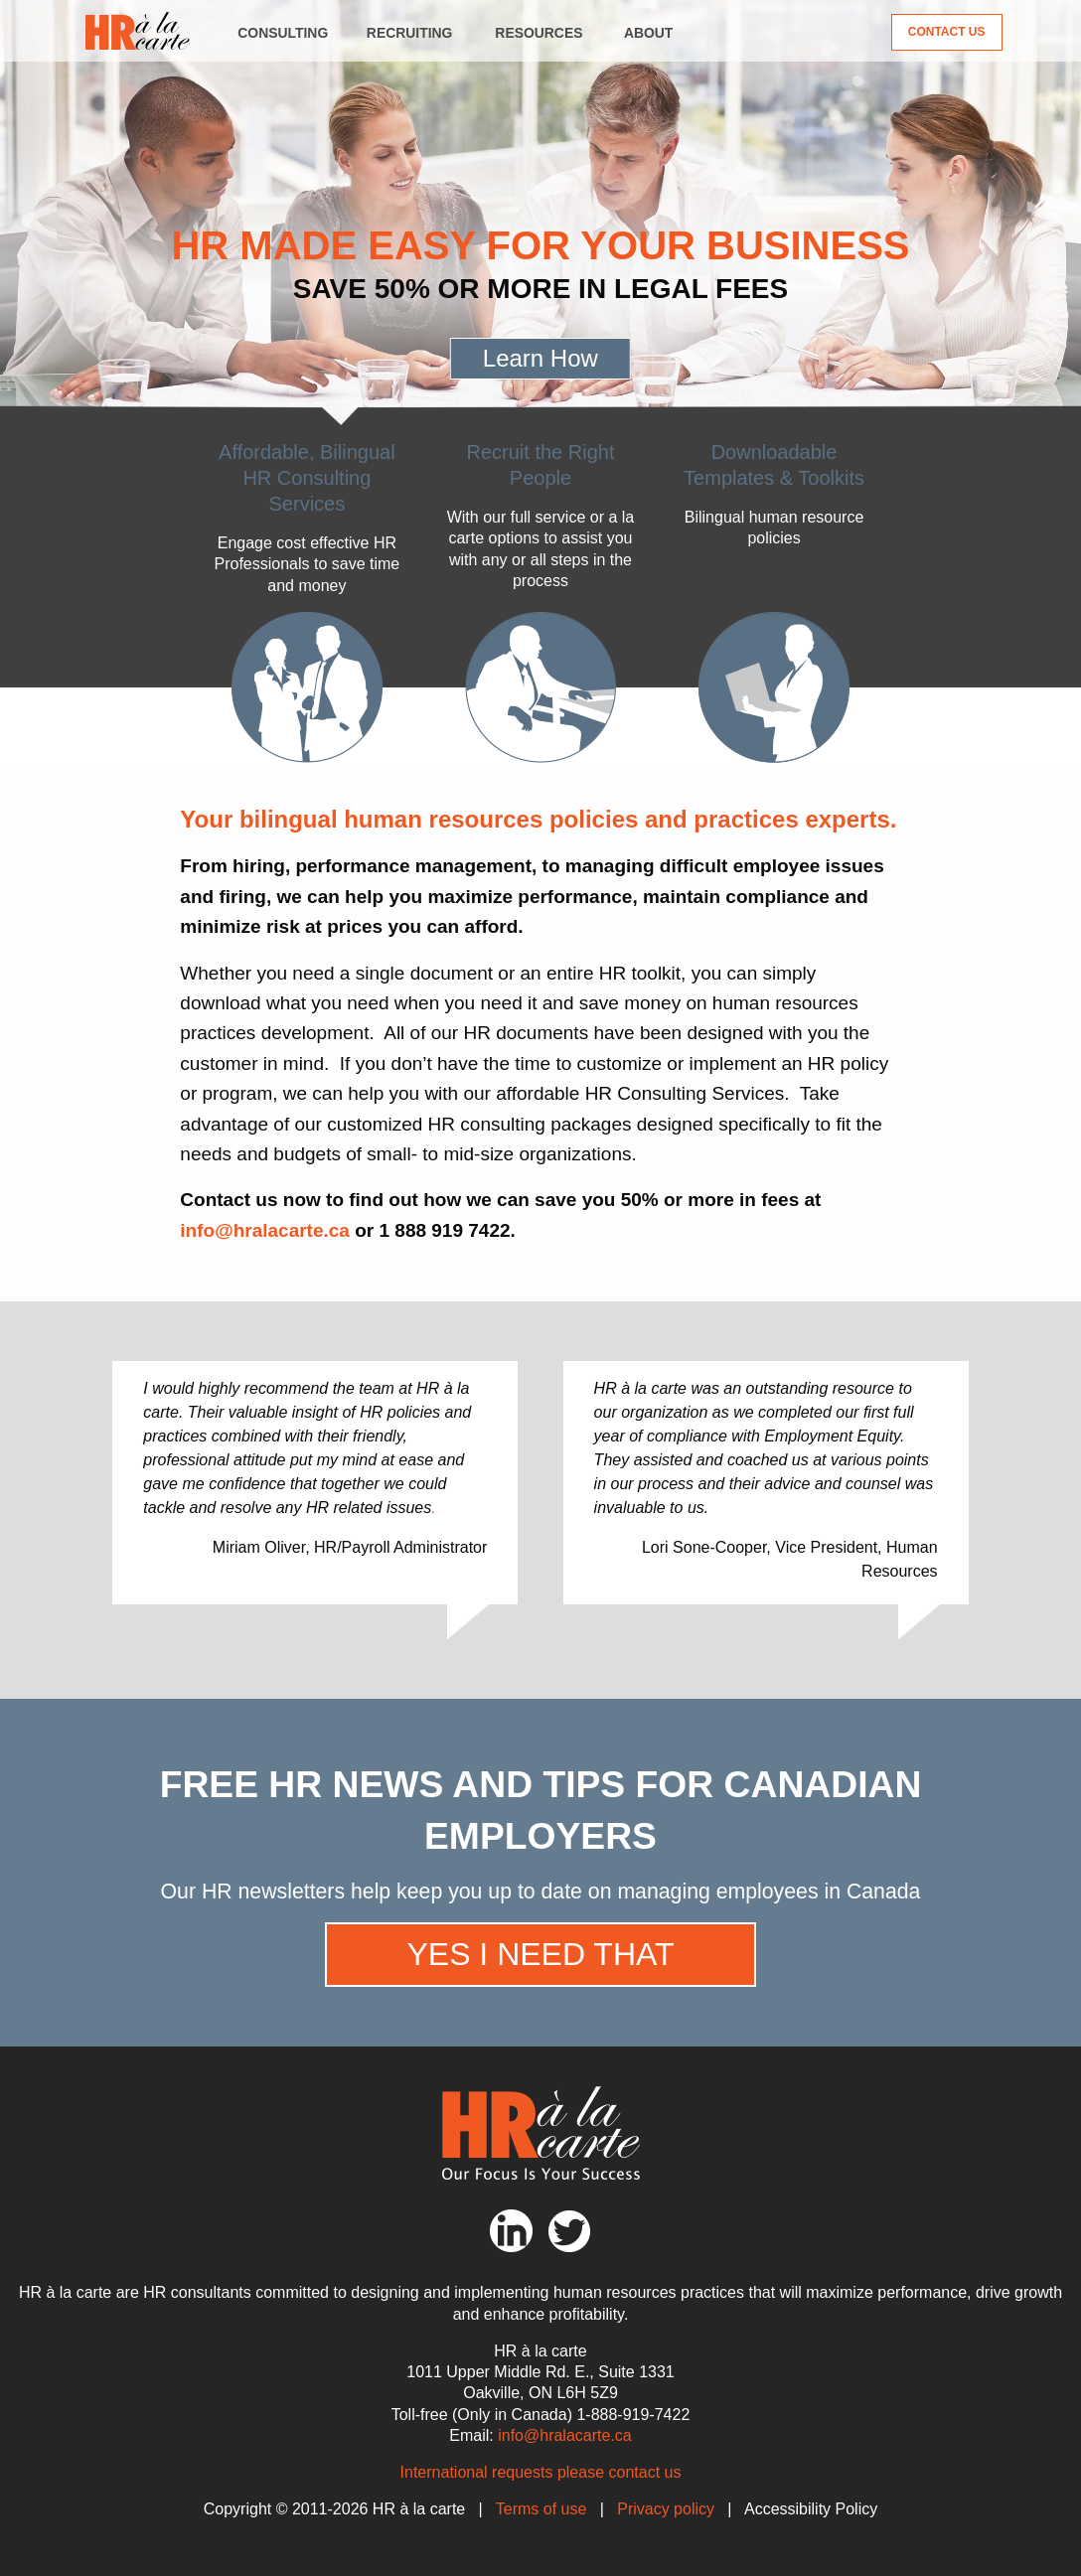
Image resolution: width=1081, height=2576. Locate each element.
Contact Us (947, 32)
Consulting (282, 33)
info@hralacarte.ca (265, 1230)
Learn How (540, 358)
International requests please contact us (541, 2472)
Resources (538, 33)
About (648, 33)
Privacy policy (665, 2508)
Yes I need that (540, 1954)
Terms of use (541, 2508)
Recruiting (410, 33)
